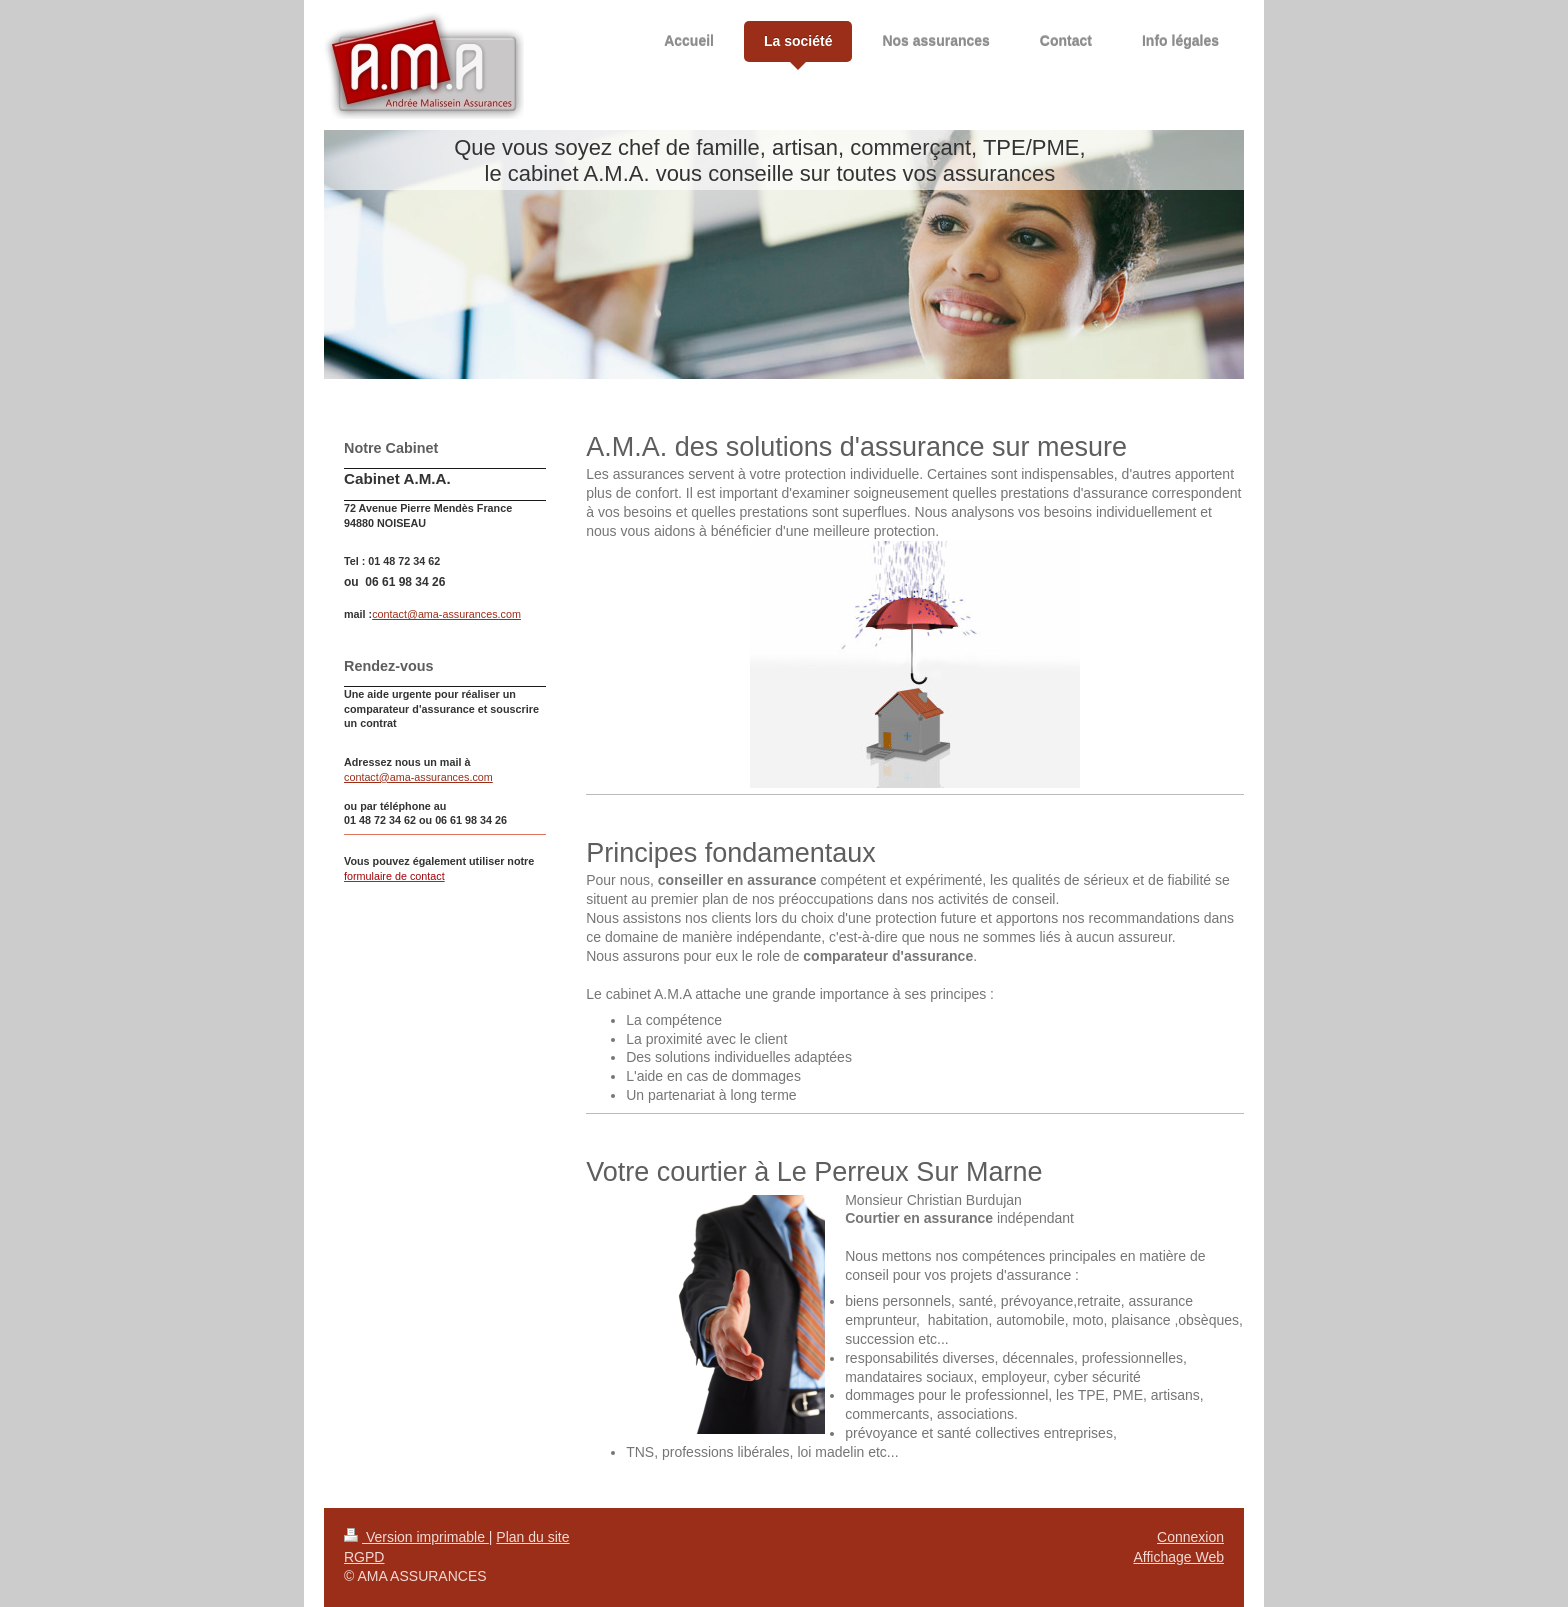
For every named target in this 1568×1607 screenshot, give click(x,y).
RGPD (364, 1557)
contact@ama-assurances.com (446, 614)
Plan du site (532, 1537)
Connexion (1190, 1537)
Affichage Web (1178, 1557)
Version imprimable (416, 1537)
